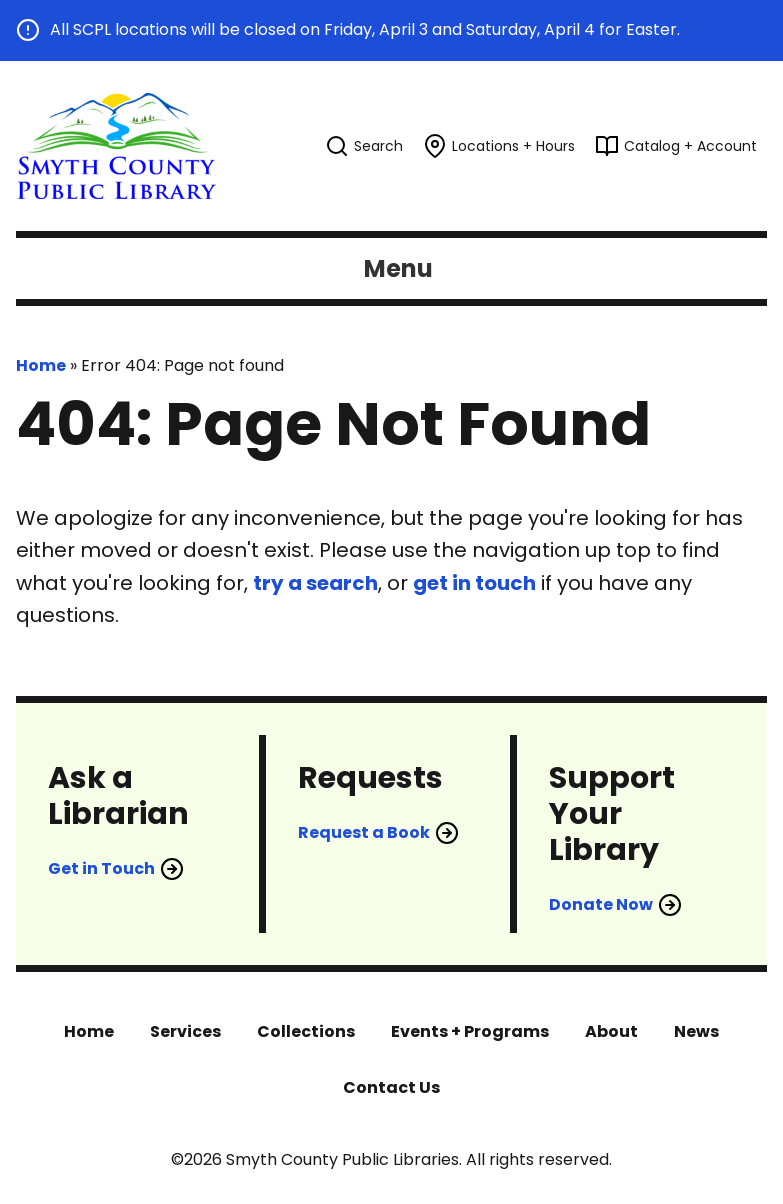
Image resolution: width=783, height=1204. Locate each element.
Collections (306, 1031)
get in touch (474, 583)
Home (41, 365)
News (696, 1031)
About (611, 1031)
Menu (398, 268)
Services (185, 1031)
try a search (315, 583)
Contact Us (391, 1087)
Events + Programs (470, 1031)
